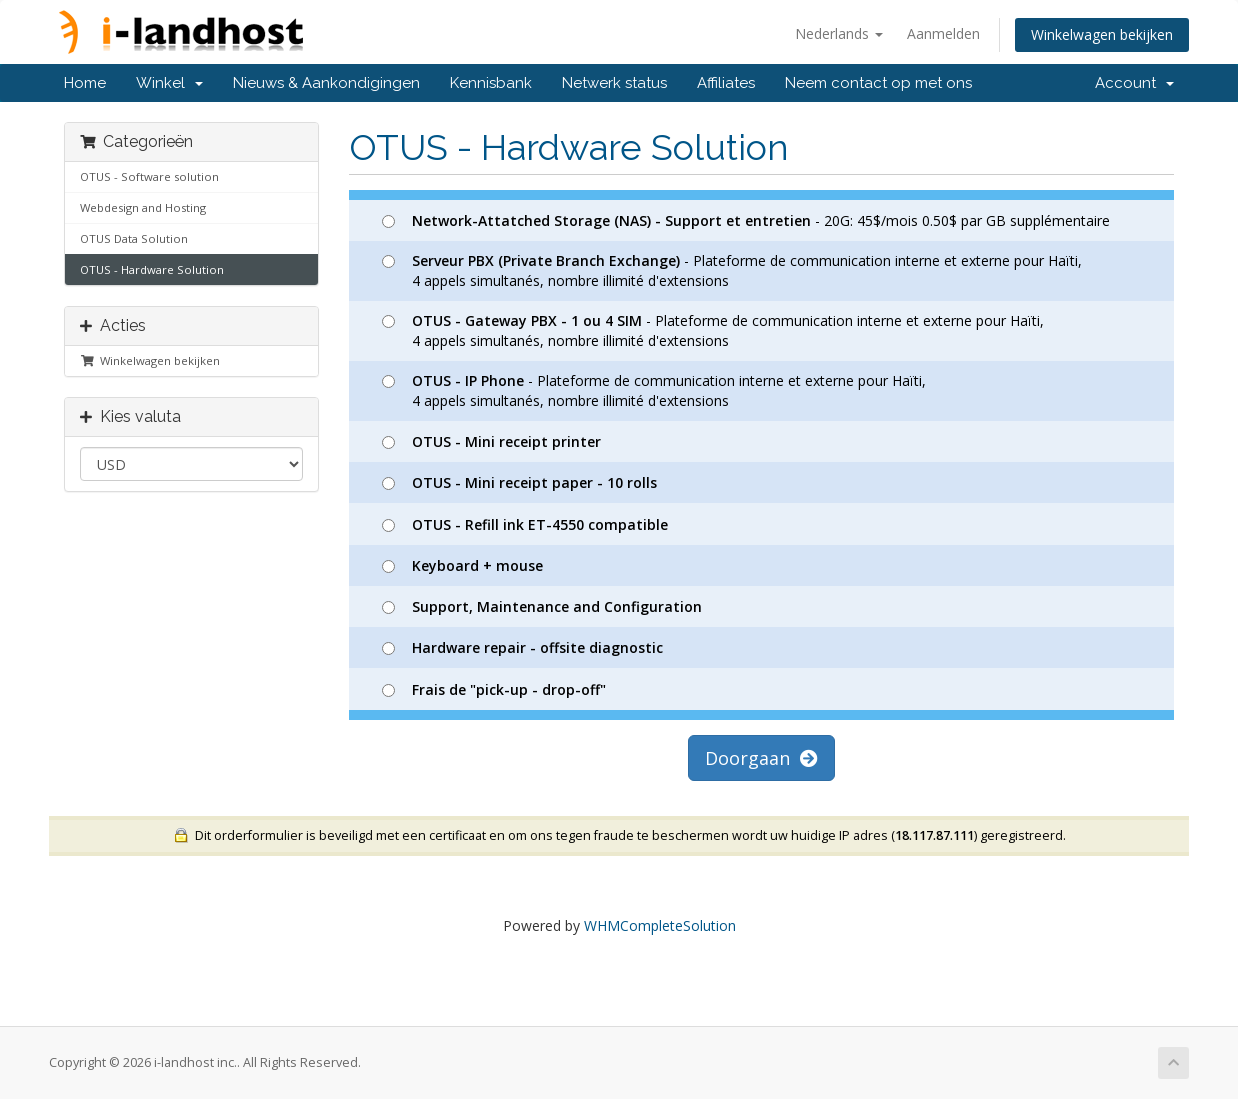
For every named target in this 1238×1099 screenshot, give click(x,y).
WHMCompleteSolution (660, 925)
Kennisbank (491, 83)
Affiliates (726, 83)
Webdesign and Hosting (143, 207)
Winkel (169, 83)
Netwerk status (614, 83)
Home (85, 83)
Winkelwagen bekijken (1102, 34)
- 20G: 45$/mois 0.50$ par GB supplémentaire (746, 220)
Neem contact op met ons (878, 83)
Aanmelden (943, 33)
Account (1134, 83)
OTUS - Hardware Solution (152, 269)
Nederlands (839, 33)
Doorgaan (761, 758)
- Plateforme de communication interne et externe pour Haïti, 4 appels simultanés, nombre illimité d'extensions (732, 270)
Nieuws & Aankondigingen (326, 83)
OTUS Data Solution (134, 238)
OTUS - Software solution (149, 176)
